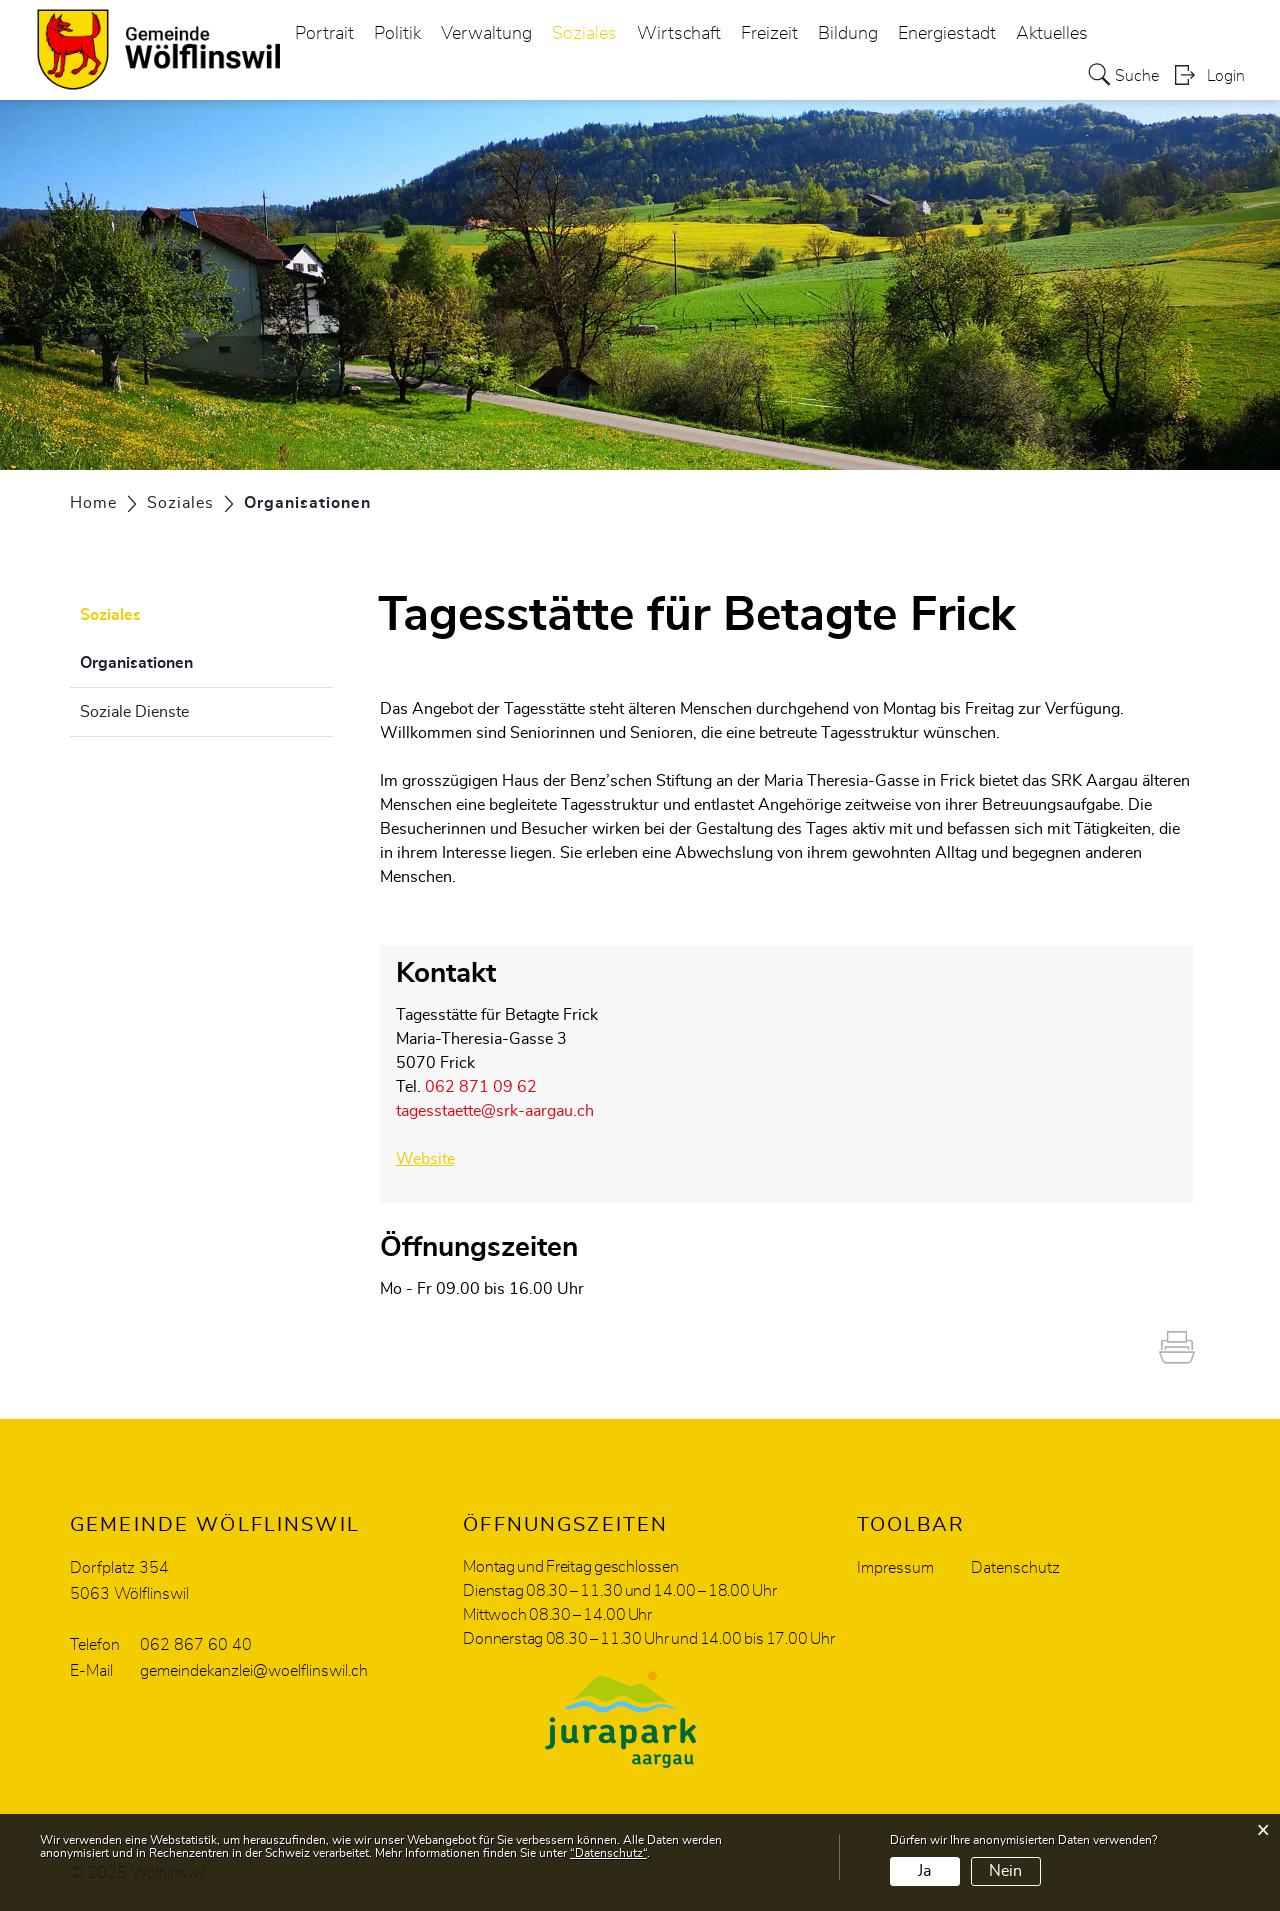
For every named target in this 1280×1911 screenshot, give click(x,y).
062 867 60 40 (196, 1645)
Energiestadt (947, 34)
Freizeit (769, 34)
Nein (1005, 1871)
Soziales (584, 34)
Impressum (895, 1568)
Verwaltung (486, 34)
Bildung (848, 34)
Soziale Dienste (134, 712)
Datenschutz (1015, 1568)
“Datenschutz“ (608, 1853)
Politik (397, 34)
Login (1226, 76)
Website (425, 1159)
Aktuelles (1052, 34)
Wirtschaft (679, 34)
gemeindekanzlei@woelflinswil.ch (254, 1671)
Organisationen (186, 660)
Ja (924, 1871)
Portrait (324, 34)
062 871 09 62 (481, 1087)
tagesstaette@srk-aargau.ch (495, 1111)
